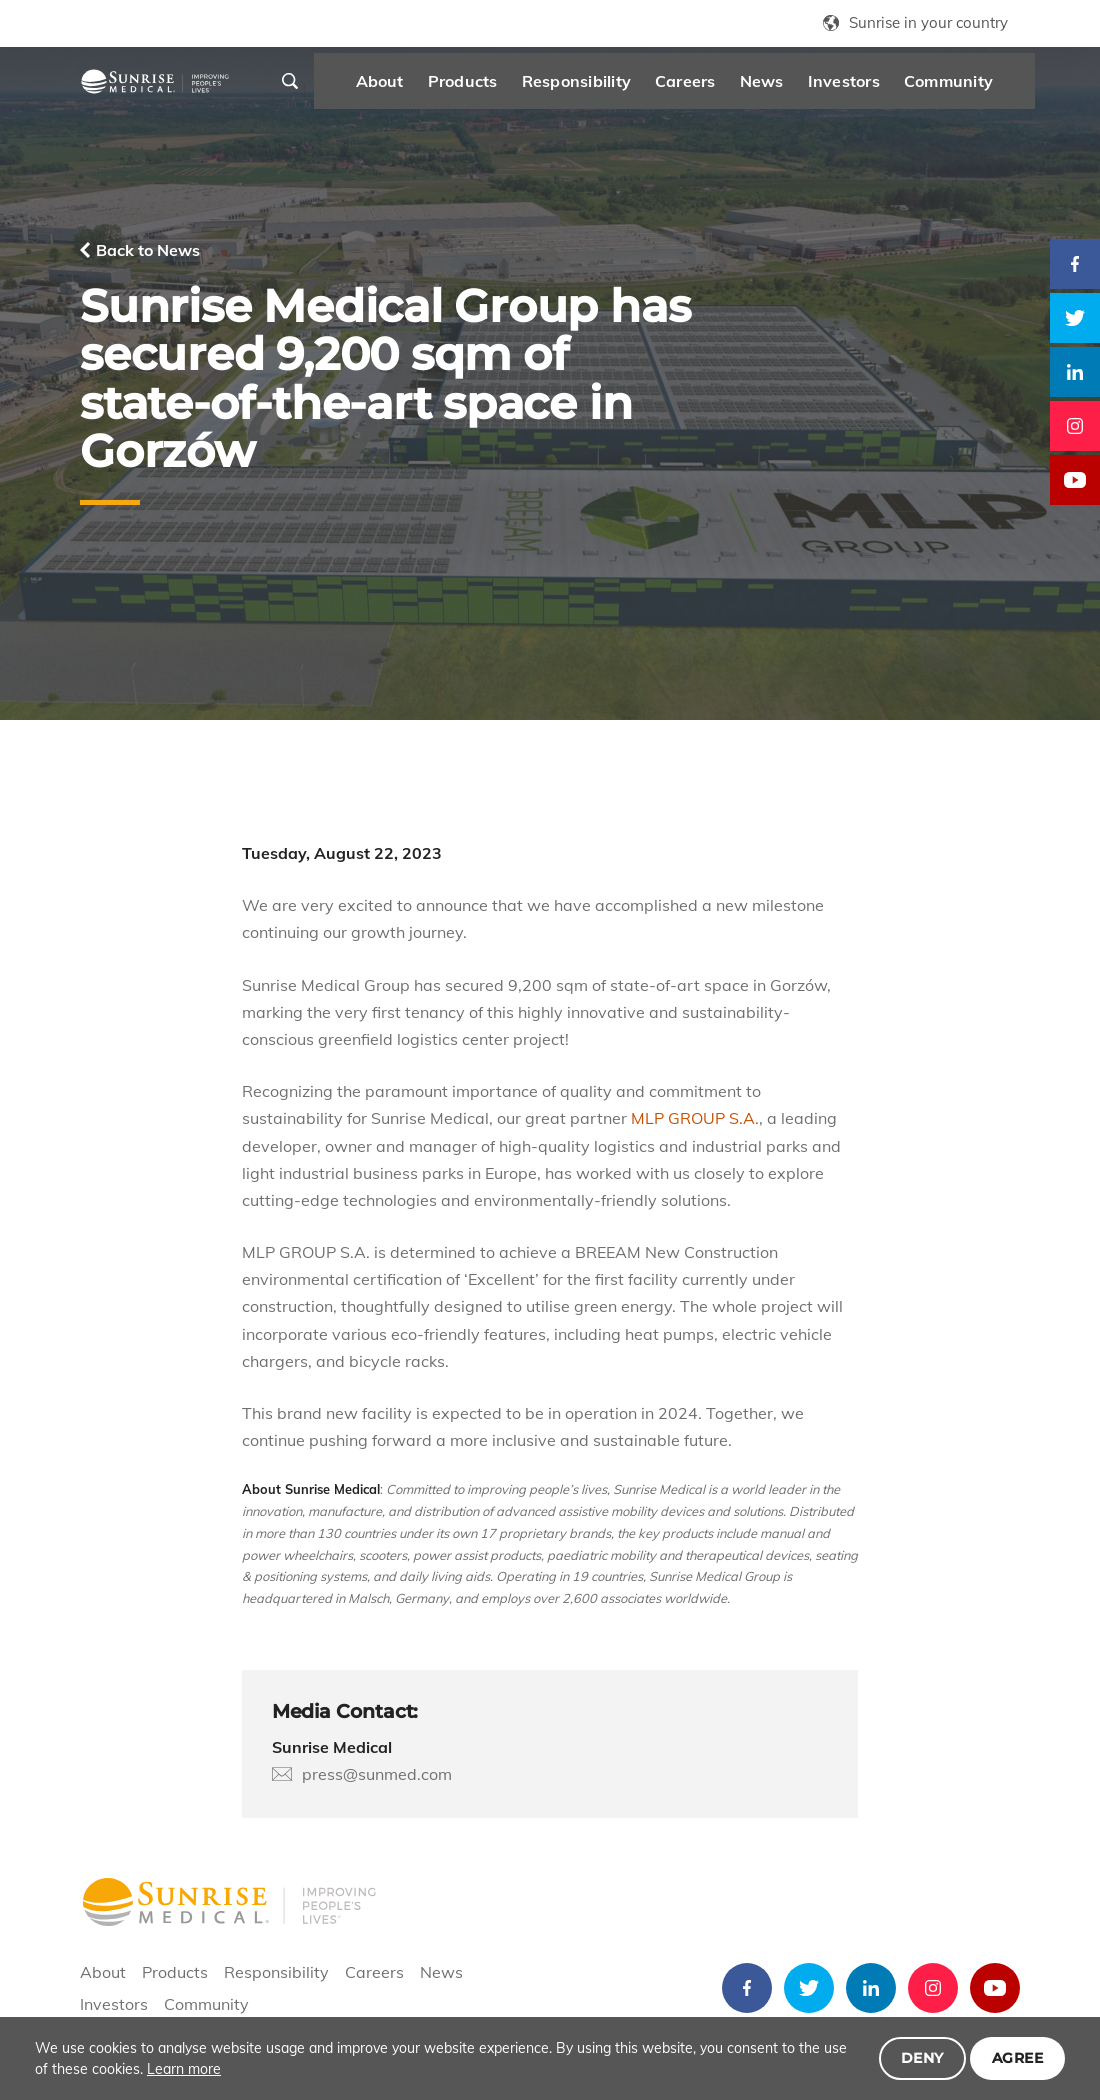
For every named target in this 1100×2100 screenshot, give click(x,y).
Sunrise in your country (928, 22)
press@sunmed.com (377, 1774)
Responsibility (607, 86)
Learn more (184, 2069)
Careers (717, 86)
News (793, 86)
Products (494, 86)
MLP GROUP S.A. (695, 1118)
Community (979, 86)
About (411, 86)
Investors (875, 86)
